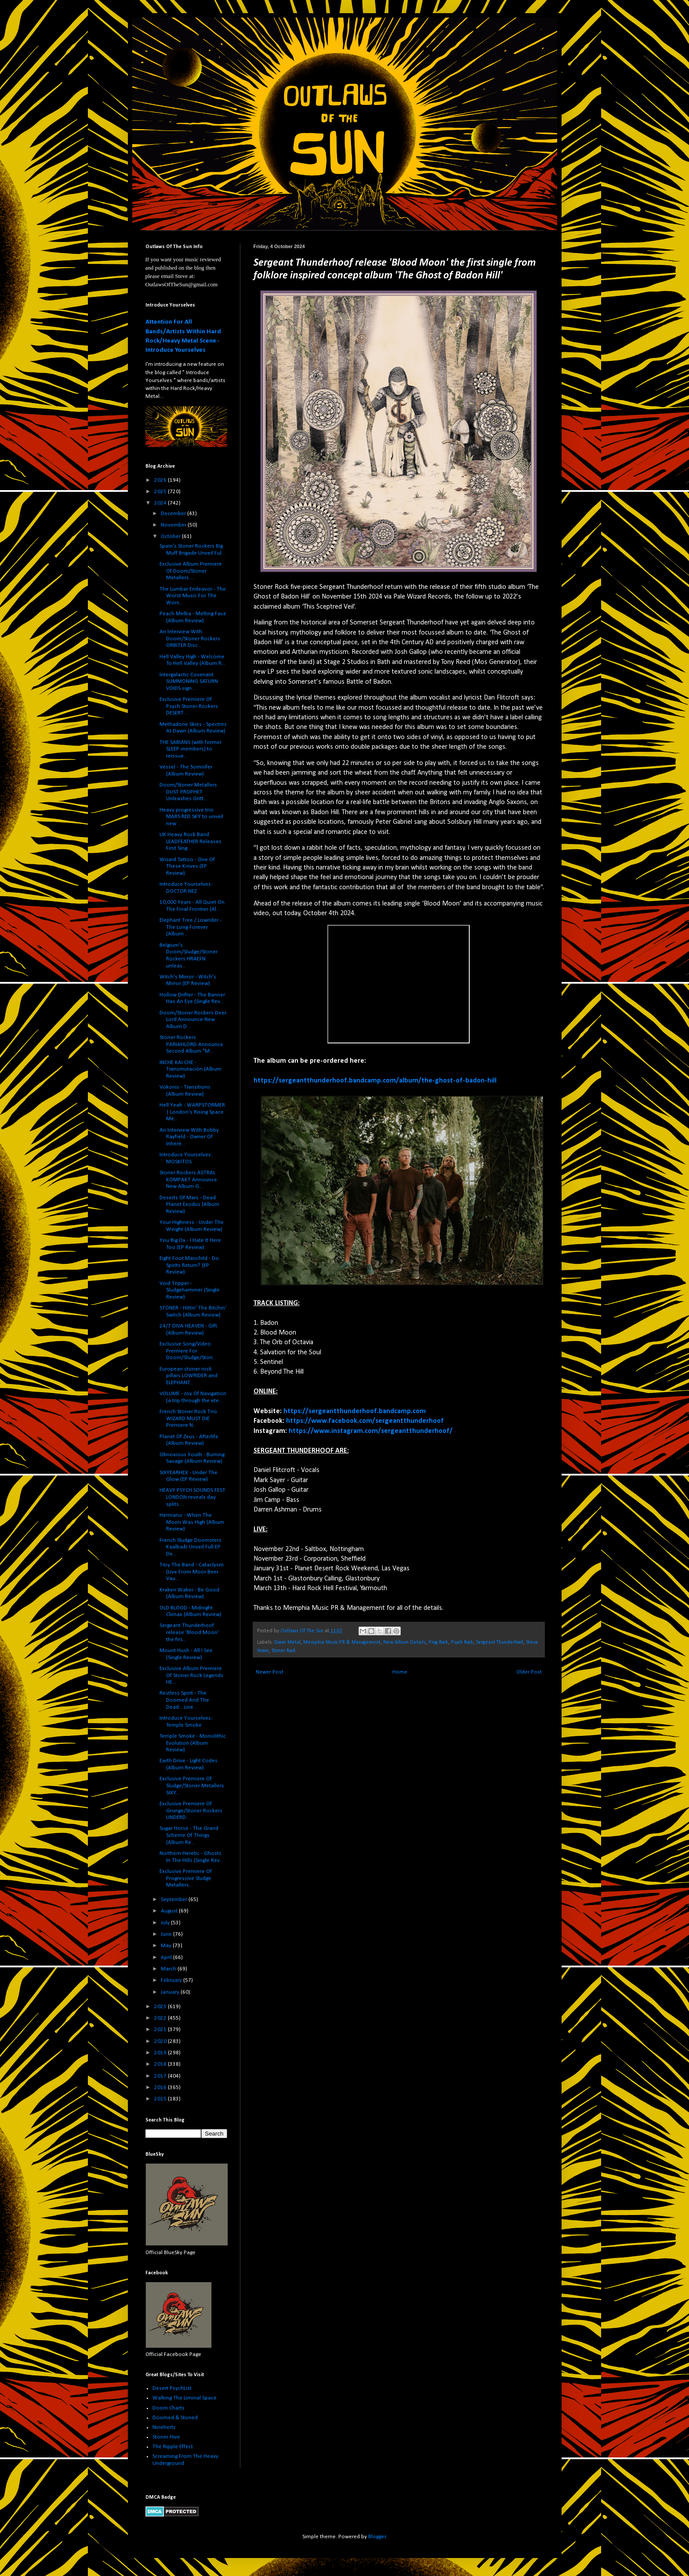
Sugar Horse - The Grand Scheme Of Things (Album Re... (189, 1835)
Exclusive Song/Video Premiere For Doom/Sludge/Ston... (188, 1350)
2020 (161, 2041)
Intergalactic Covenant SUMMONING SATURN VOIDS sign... (189, 681)
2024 (161, 503)
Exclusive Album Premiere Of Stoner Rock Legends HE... (191, 1675)
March (169, 1969)
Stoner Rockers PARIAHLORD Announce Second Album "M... (191, 1044)
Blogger (377, 2537)
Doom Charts (168, 2408)
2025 (161, 491)
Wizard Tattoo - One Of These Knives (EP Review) (187, 866)
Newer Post (269, 1672)
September (175, 1899)
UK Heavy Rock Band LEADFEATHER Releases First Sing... (190, 841)
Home (399, 1672)
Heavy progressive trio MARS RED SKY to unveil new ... (191, 816)
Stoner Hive (166, 2437)
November (174, 525)
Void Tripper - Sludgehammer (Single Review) (190, 1290)
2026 (161, 480)
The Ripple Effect (172, 2447)
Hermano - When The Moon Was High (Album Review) (192, 1522)
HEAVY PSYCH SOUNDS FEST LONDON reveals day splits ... (192, 1497)
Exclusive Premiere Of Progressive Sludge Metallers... (186, 1878)
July (166, 1923)
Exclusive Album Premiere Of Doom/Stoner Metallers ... (191, 571)
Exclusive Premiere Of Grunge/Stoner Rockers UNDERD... (191, 1810)
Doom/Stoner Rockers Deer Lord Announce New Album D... (193, 1019)
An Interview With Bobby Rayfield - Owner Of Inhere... (189, 1137)
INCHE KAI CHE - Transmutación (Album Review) (190, 1069)
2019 (161, 2053)
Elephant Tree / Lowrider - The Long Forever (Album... (190, 927)
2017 (161, 2076)
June (167, 1934)
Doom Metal (287, 1642)
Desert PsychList (172, 2388)
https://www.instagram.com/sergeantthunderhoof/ (371, 1431)
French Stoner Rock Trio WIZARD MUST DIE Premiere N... (188, 1418)
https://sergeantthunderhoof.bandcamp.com (354, 1411)
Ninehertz (163, 2427)
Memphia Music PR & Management (342, 1642)
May (167, 1945)
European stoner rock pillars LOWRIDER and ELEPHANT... (189, 1375)
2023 (161, 2007)
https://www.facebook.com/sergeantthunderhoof (365, 1421)
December (174, 513)
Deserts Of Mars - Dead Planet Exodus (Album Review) (189, 1204)
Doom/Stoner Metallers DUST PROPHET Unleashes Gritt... (188, 791)
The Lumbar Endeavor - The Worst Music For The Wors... (193, 596)
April (167, 1957)
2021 (161, 2029)
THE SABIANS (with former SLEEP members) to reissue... (190, 749)
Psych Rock (462, 1642)
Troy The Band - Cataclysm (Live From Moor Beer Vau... (192, 1571)
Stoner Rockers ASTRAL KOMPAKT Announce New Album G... (188, 1179)
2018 (161, 2064)
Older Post (529, 1672)
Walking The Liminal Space (184, 2398)
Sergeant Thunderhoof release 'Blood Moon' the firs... (189, 1632)
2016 (161, 2087)
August (170, 1911)
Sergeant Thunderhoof (499, 1642)
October (171, 536)
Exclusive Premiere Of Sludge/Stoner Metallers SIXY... (192, 1785)
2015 (161, 2099)
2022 (161, 2018)
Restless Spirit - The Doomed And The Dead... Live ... (184, 1700)
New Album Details (404, 1642)
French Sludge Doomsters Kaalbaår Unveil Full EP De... (190, 1547)
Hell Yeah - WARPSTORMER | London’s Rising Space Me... (192, 1112)
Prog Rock (438, 1642)
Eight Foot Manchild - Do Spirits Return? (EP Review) (189, 1265)
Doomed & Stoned (175, 2418)
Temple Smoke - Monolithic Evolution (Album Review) (193, 1743)
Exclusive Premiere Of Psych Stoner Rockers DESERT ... (189, 706)
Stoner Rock (284, 1650)
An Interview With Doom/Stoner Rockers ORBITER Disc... (190, 638)
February (172, 1980)
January (171, 1992)
